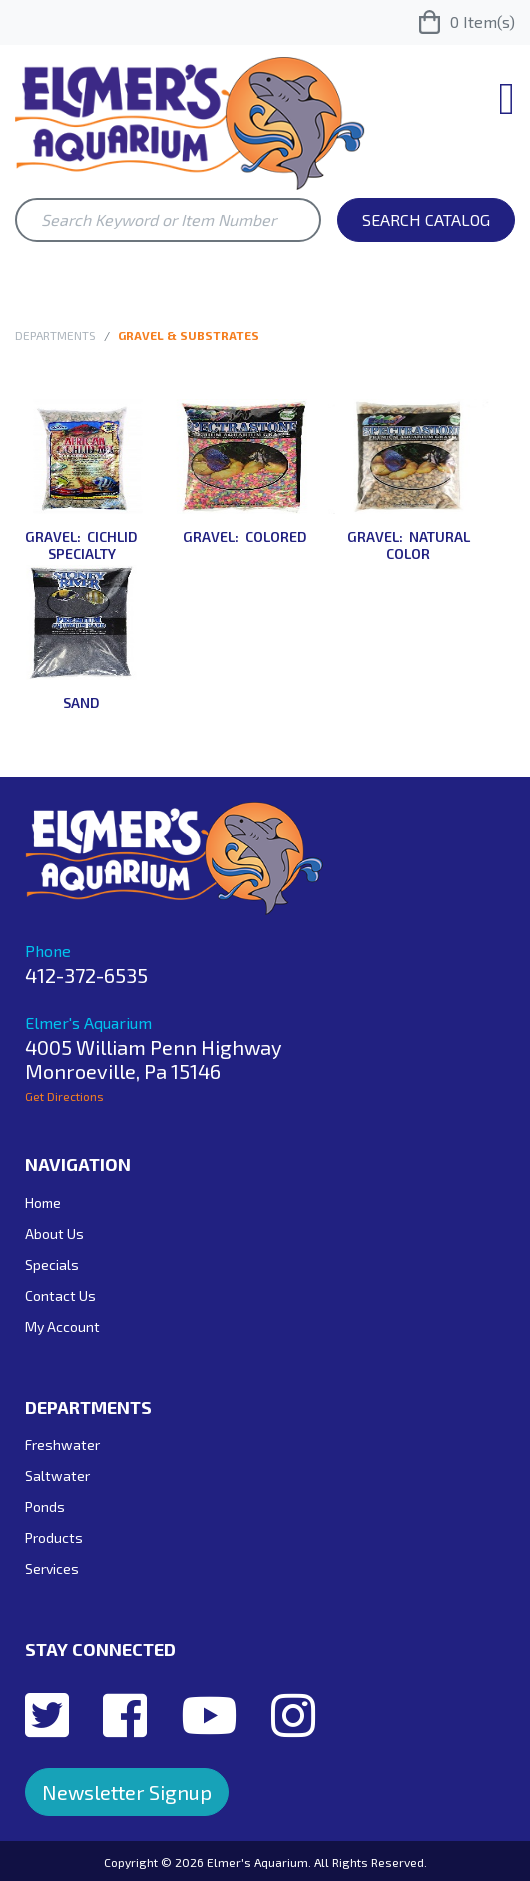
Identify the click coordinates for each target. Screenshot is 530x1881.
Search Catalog (426, 219)
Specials (52, 1264)
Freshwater (62, 1444)
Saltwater (57, 1475)
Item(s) (467, 22)
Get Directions (64, 1096)
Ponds (45, 1506)
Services (52, 1568)
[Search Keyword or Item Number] (168, 220)
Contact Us (60, 1295)
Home (43, 1202)
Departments (55, 335)
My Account (62, 1326)
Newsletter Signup (127, 1792)
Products (54, 1537)
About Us (54, 1233)
